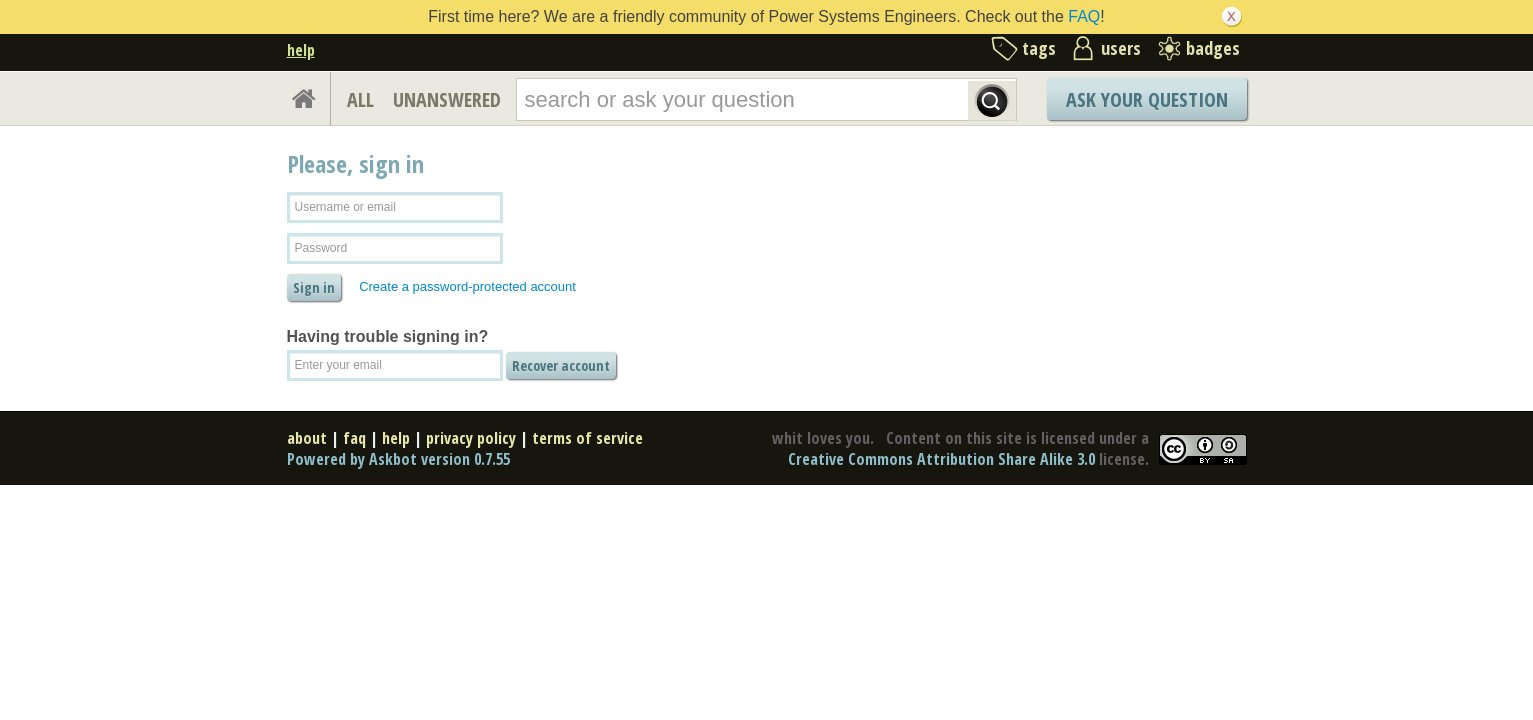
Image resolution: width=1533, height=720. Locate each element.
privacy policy (471, 438)
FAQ (1084, 16)
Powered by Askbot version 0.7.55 (398, 459)
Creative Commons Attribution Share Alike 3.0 (941, 459)
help (301, 50)
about (307, 438)
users (1121, 48)
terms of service (587, 438)
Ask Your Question (1147, 99)
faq (354, 438)
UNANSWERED (447, 99)
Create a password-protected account (467, 286)
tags (1039, 48)
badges (1213, 48)
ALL (360, 99)
